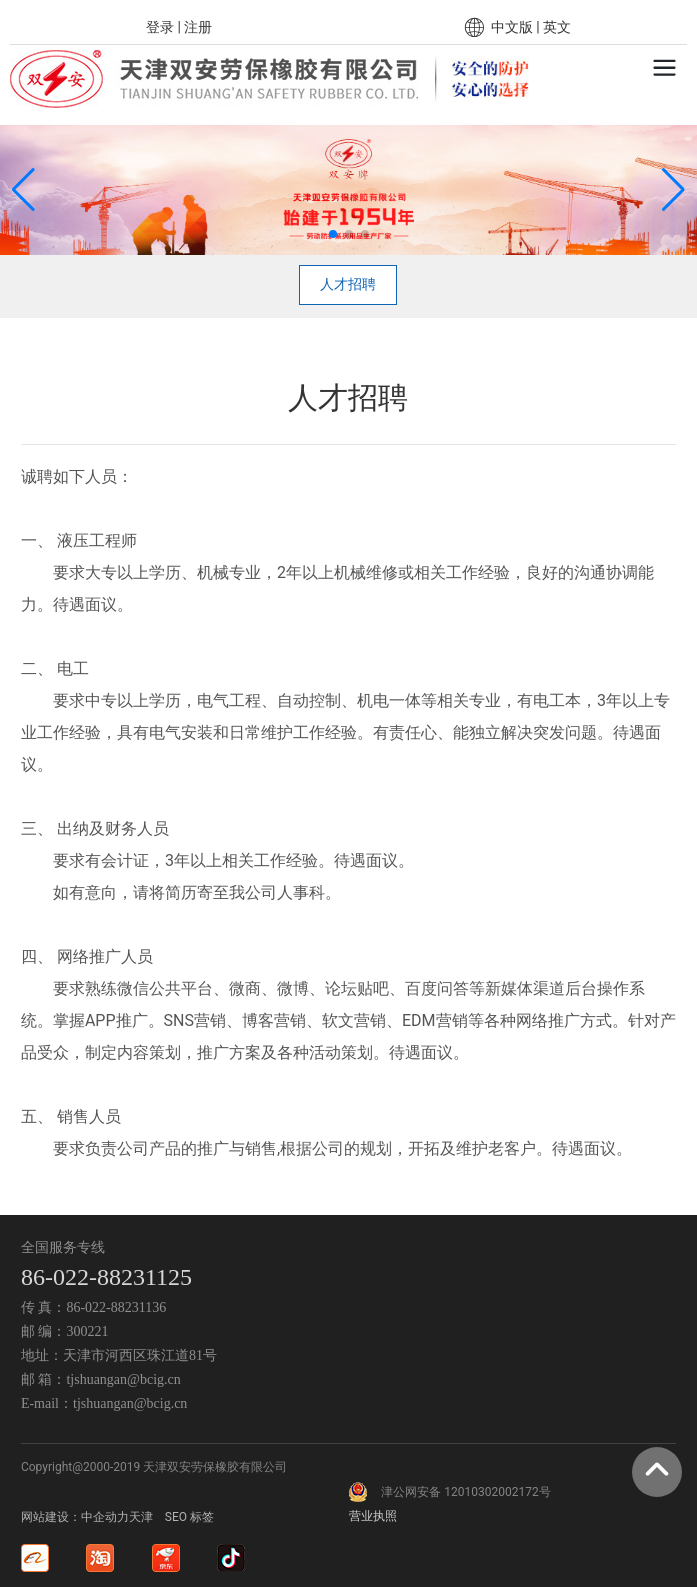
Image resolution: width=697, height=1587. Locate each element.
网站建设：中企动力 (75, 1517)
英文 (557, 27)
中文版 (512, 27)
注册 (198, 27)
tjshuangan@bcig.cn (123, 1379)
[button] (333, 234)
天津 (141, 1517)
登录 (161, 27)
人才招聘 (348, 284)
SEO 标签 (189, 1517)
